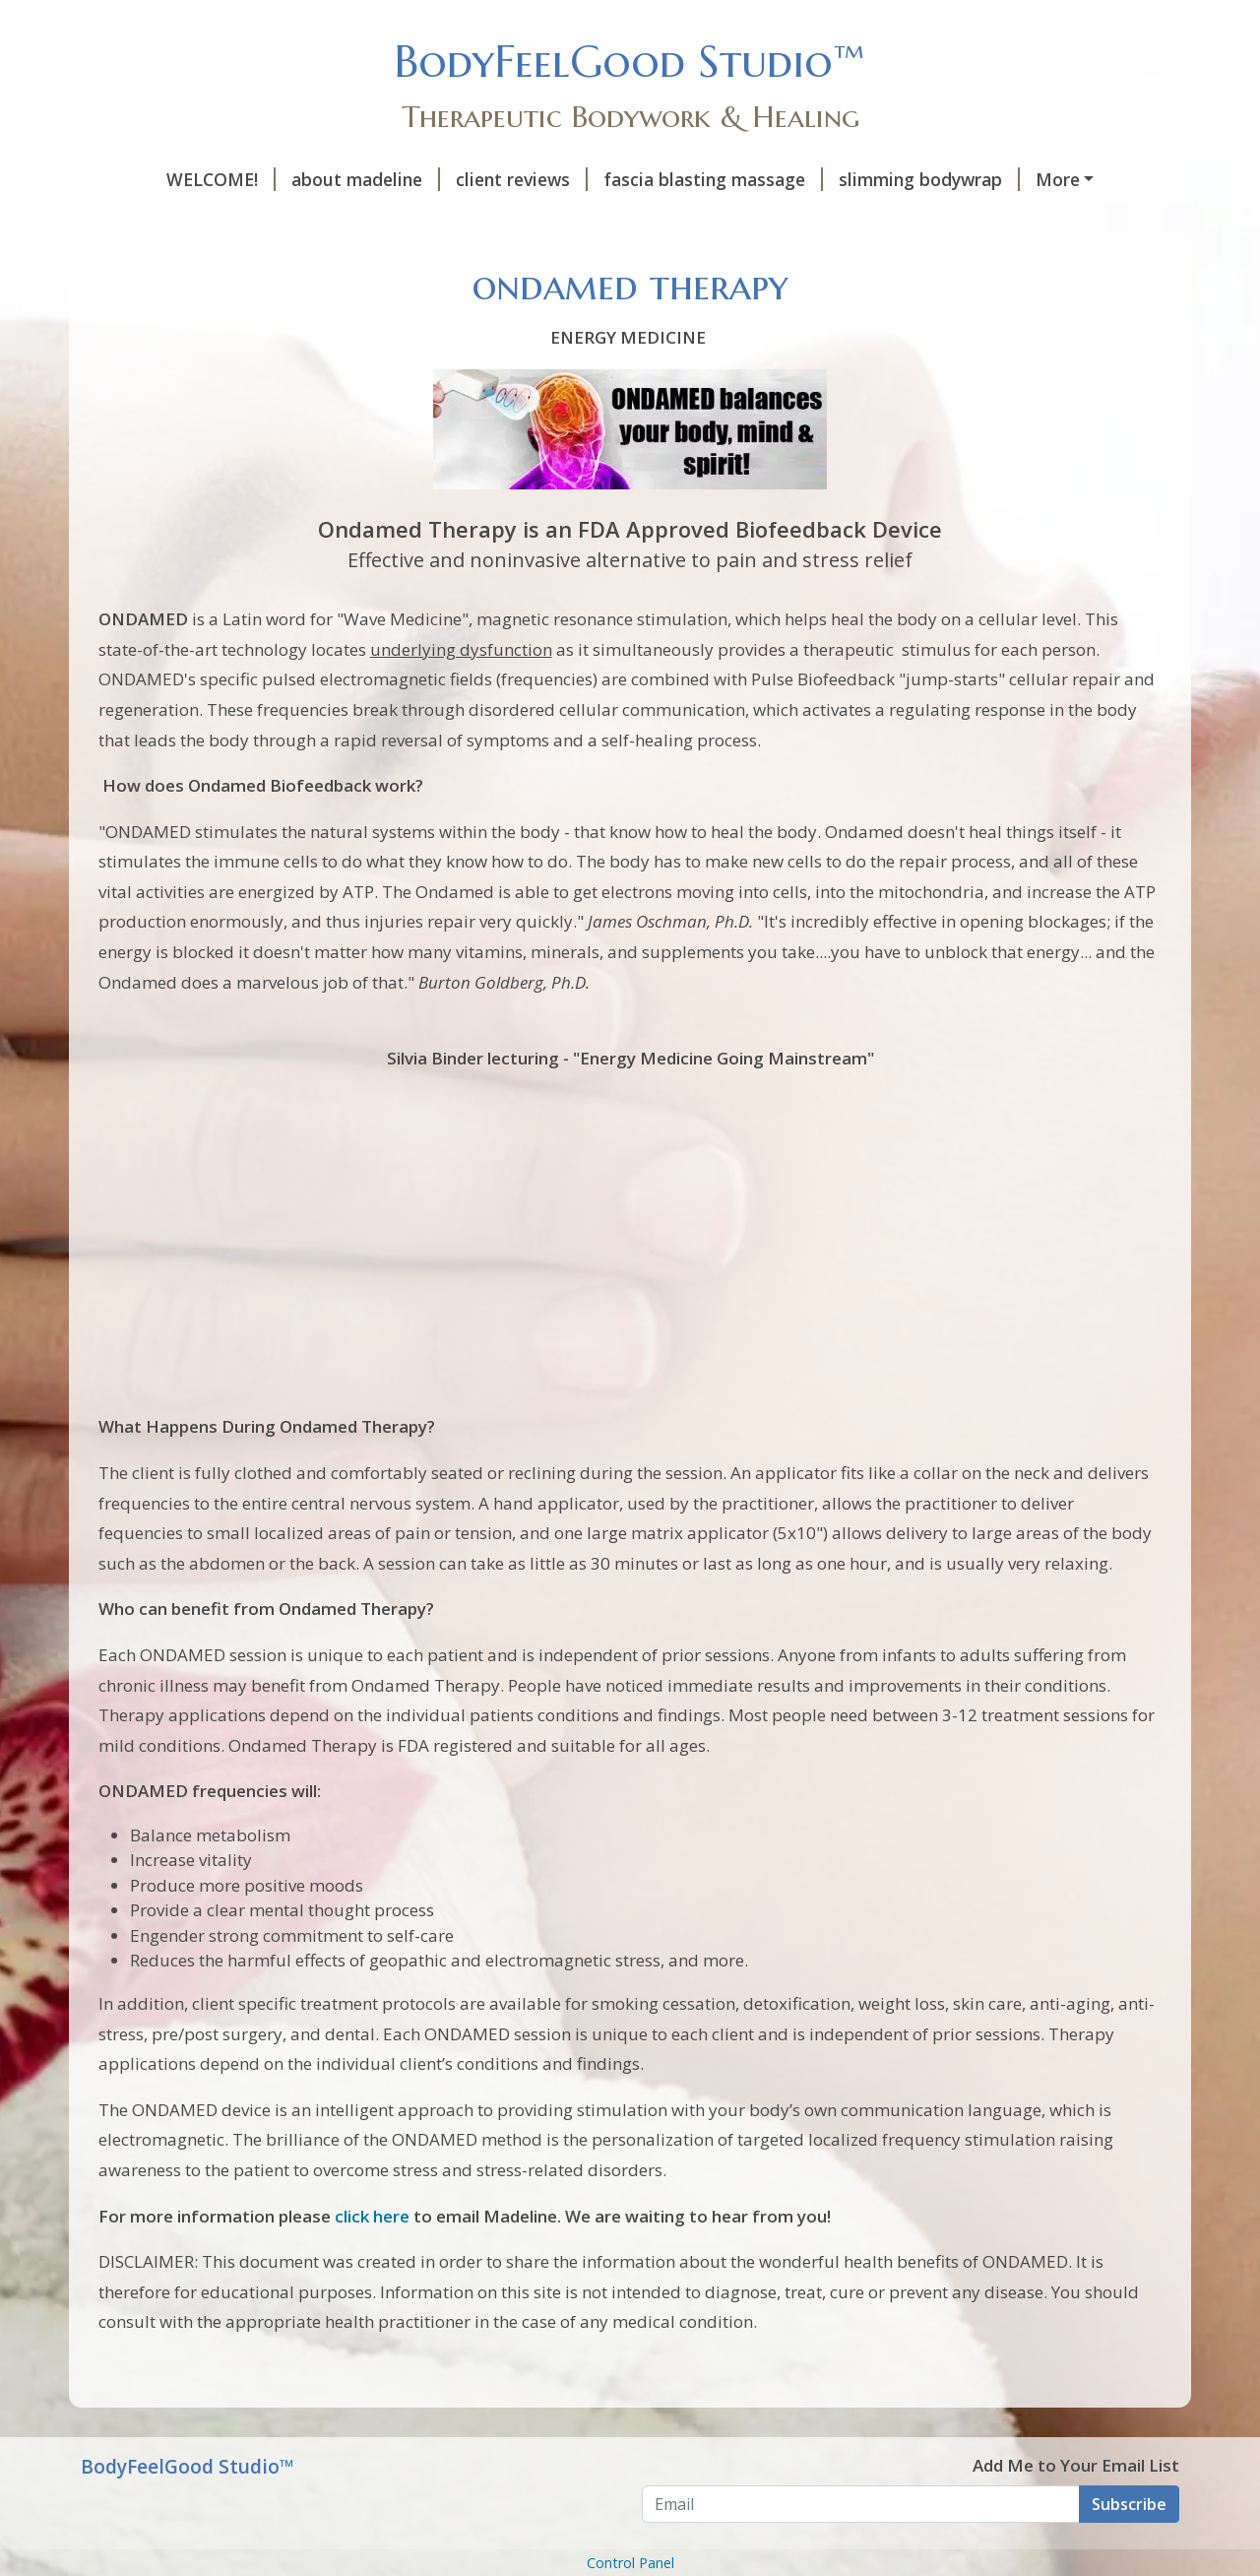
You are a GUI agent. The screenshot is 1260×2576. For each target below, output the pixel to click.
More (1058, 179)
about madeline (365, 179)
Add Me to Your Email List (1076, 2465)
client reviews (522, 179)
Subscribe (1129, 2504)
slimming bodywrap (929, 179)
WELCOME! (221, 179)
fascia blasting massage (713, 179)
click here (374, 2216)
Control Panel (630, 2562)
